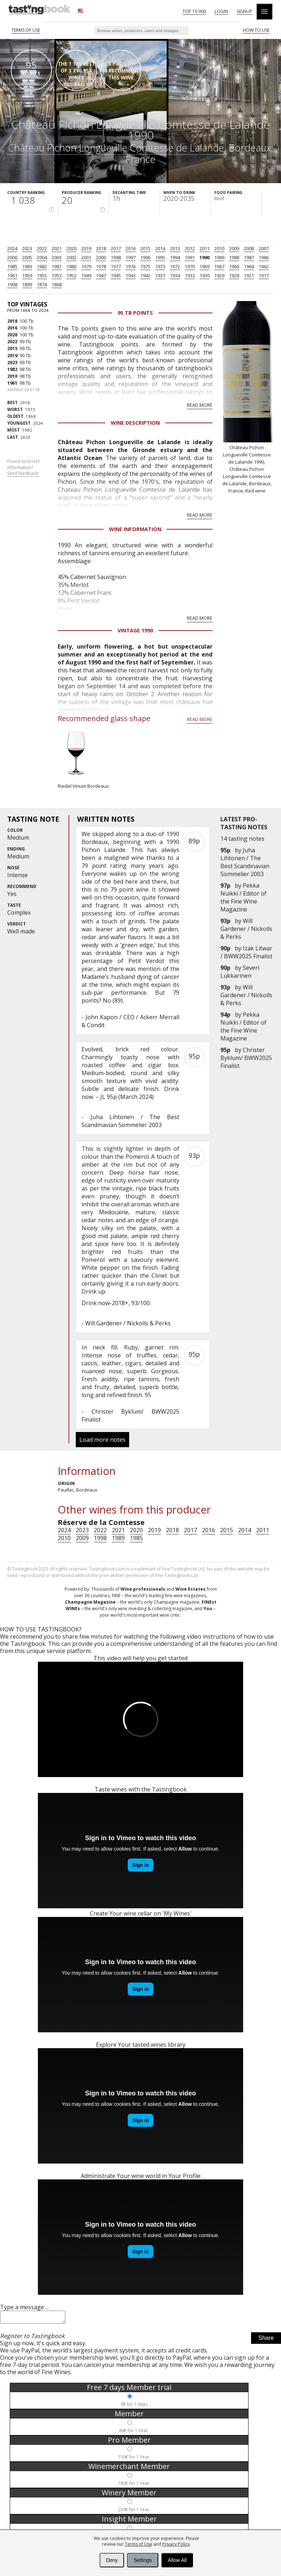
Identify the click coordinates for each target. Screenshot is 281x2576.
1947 (101, 275)
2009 (234, 248)
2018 (101, 248)
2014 (160, 248)
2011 (204, 248)
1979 (86, 266)
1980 (71, 266)
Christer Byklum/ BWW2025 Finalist (246, 1058)
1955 (42, 275)
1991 (190, 257)
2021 (57, 248)
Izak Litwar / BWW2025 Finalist (246, 952)
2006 (12, 257)
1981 (57, 266)
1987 (249, 257)
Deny (112, 2560)
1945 (116, 275)
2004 (42, 257)
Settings (142, 2560)
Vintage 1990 (135, 630)
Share (266, 2340)
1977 (116, 266)
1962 (264, 266)
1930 (204, 275)
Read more (199, 405)
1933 (190, 275)
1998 (116, 257)
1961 (12, 275)
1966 (234, 266)
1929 (219, 275)
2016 (131, 248)
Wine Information (135, 529)
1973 (160, 266)
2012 (190, 248)
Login (221, 11)
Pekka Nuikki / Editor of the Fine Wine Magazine (243, 897)
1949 (86, 275)
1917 (264, 275)
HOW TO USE (256, 30)
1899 (27, 284)
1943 (131, 275)
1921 (249, 275)
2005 (27, 257)
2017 (116, 248)
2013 (175, 248)
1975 (145, 266)
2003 (57, 257)
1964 (249, 266)
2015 (145, 248)
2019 (86, 248)
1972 (175, 266)
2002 (71, 257)
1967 (219, 266)
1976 (131, 266)
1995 (160, 257)
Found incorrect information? (23, 467)
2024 (12, 248)
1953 (57, 275)
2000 (101, 257)
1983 (27, 266)
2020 (71, 248)
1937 (160, 275)
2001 (86, 257)
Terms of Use (138, 2544)
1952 (71, 275)
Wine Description (135, 422)
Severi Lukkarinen (239, 972)
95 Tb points (135, 312)
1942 (145, 275)
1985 (12, 266)
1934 (175, 275)
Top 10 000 (194, 11)
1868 (57, 284)
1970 (190, 266)
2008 (249, 248)
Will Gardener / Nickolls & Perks (246, 929)
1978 (101, 266)
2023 (27, 248)
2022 (42, 248)
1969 (204, 266)
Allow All (177, 2560)
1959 (27, 275)
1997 (131, 257)
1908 (12, 284)
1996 (145, 257)
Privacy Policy (176, 2544)
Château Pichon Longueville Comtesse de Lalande (116, 147)
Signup (244, 11)
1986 (264, 257)
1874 (42, 284)
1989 (219, 257)
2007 (264, 248)
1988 (234, 257)
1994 (175, 257)
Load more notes (102, 1440)
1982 (42, 266)
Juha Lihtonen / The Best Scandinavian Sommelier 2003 (244, 862)
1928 (234, 275)
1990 (204, 257)
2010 (219, 248)
